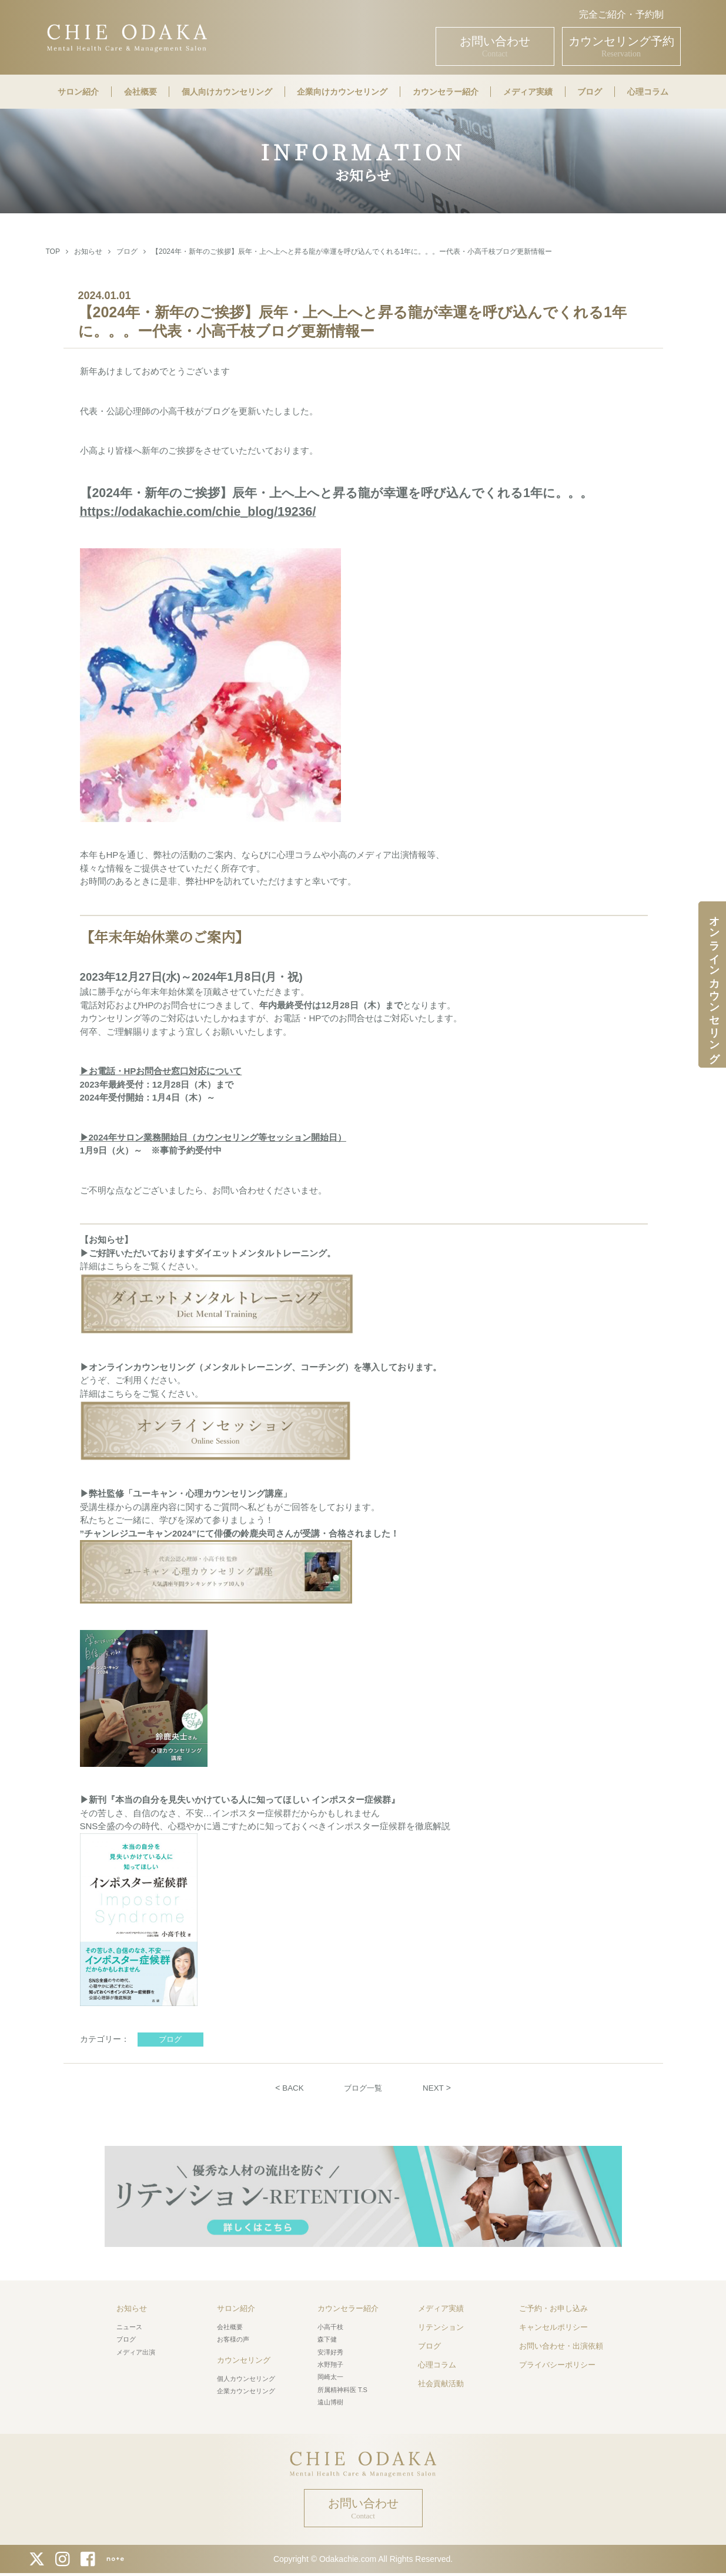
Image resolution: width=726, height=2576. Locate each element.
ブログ (589, 91)
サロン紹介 (78, 91)
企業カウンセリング (246, 2390)
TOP (53, 251)
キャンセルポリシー (553, 2327)
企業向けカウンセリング (342, 91)
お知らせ (88, 251)
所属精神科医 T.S (342, 2389)
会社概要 (140, 91)
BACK (291, 2087)
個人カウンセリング (246, 2378)
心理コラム (647, 91)
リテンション (441, 2327)
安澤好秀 (330, 2352)
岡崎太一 (330, 2376)
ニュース (129, 2326)
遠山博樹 (330, 2402)
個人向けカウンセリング (227, 91)
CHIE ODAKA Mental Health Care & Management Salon (127, 37)
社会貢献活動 (441, 2383)
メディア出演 (135, 2352)
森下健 (327, 2339)
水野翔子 (330, 2364)
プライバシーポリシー (557, 2364)
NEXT (435, 2087)
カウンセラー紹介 (446, 91)
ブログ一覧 (363, 2087)
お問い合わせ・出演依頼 (561, 2346)
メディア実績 (528, 91)
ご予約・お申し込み (553, 2308)
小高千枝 (330, 2326)
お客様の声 (233, 2339)
